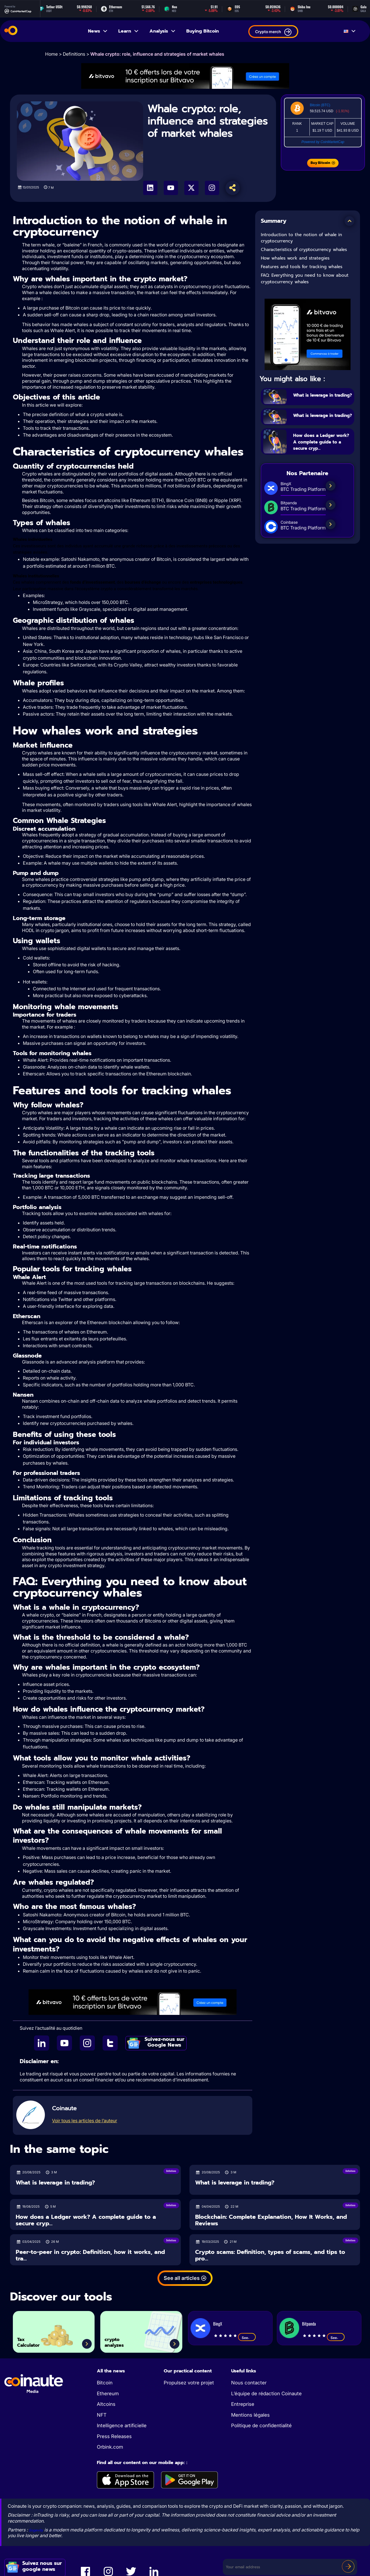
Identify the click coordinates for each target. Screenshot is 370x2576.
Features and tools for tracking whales (301, 267)
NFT (102, 2415)
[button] (349, 221)
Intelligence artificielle (122, 2425)
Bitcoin (105, 2383)
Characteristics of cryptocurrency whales (304, 249)
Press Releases (114, 2436)
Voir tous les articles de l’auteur (84, 2120)
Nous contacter (249, 2383)
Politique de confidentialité (261, 2425)
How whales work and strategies (295, 258)
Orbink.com (110, 2447)
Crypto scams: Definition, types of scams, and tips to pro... (270, 2255)
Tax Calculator (35, 2339)
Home (51, 54)
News (98, 31)
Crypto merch (273, 32)
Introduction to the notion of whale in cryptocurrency (301, 238)
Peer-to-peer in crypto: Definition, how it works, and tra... (90, 2255)
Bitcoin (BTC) (320, 105)
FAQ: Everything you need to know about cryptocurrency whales (305, 278)
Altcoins (106, 2404)
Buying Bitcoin (202, 31)
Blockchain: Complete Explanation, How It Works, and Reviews (271, 2220)
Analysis (162, 31)
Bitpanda (309, 2323)
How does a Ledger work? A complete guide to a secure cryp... (320, 450)
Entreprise (242, 2404)
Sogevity (38, 2530)
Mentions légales (250, 2415)
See (247, 2337)
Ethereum (108, 2393)
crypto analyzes (120, 2339)
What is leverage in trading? (320, 397)
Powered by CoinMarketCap (322, 142)
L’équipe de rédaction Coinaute (266, 2393)
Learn (128, 31)
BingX (217, 2323)
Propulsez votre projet (189, 2383)
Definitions (74, 54)
